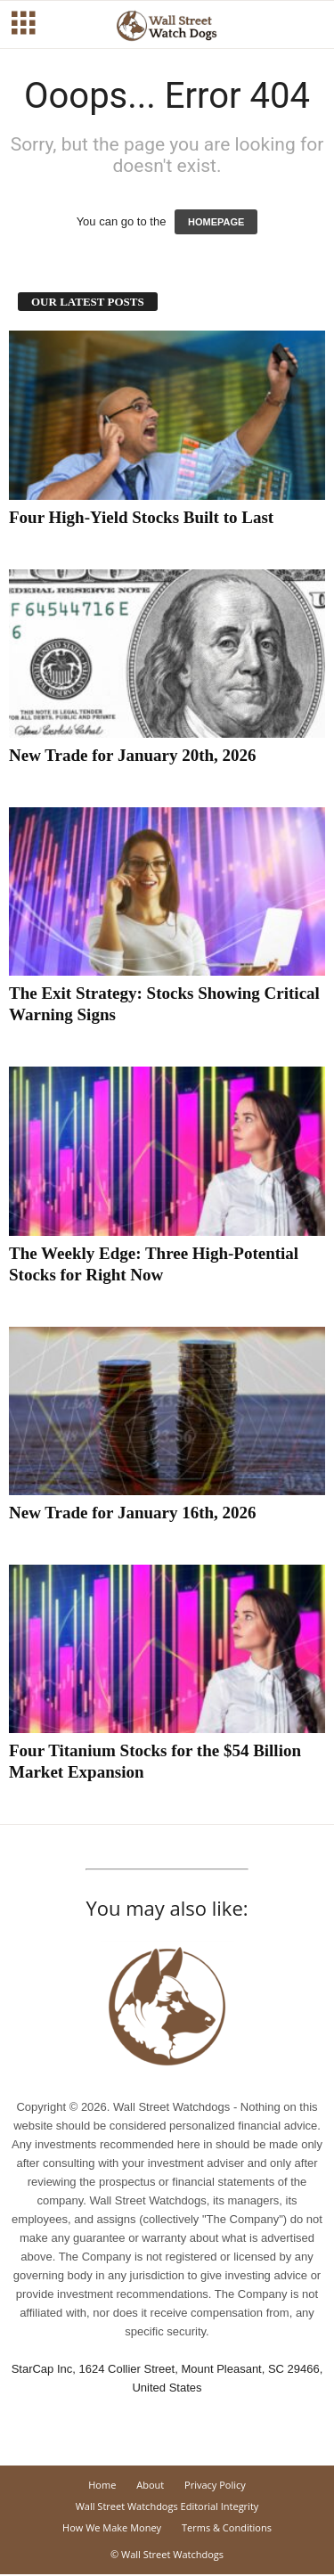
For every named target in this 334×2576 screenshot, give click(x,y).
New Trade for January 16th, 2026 (133, 1512)
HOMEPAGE (216, 222)
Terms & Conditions (227, 2527)
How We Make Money (111, 2527)
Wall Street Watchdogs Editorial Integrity (167, 2506)
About (150, 2484)
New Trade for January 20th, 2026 (133, 755)
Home (102, 2484)
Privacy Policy (215, 2484)
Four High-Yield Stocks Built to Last (141, 517)
